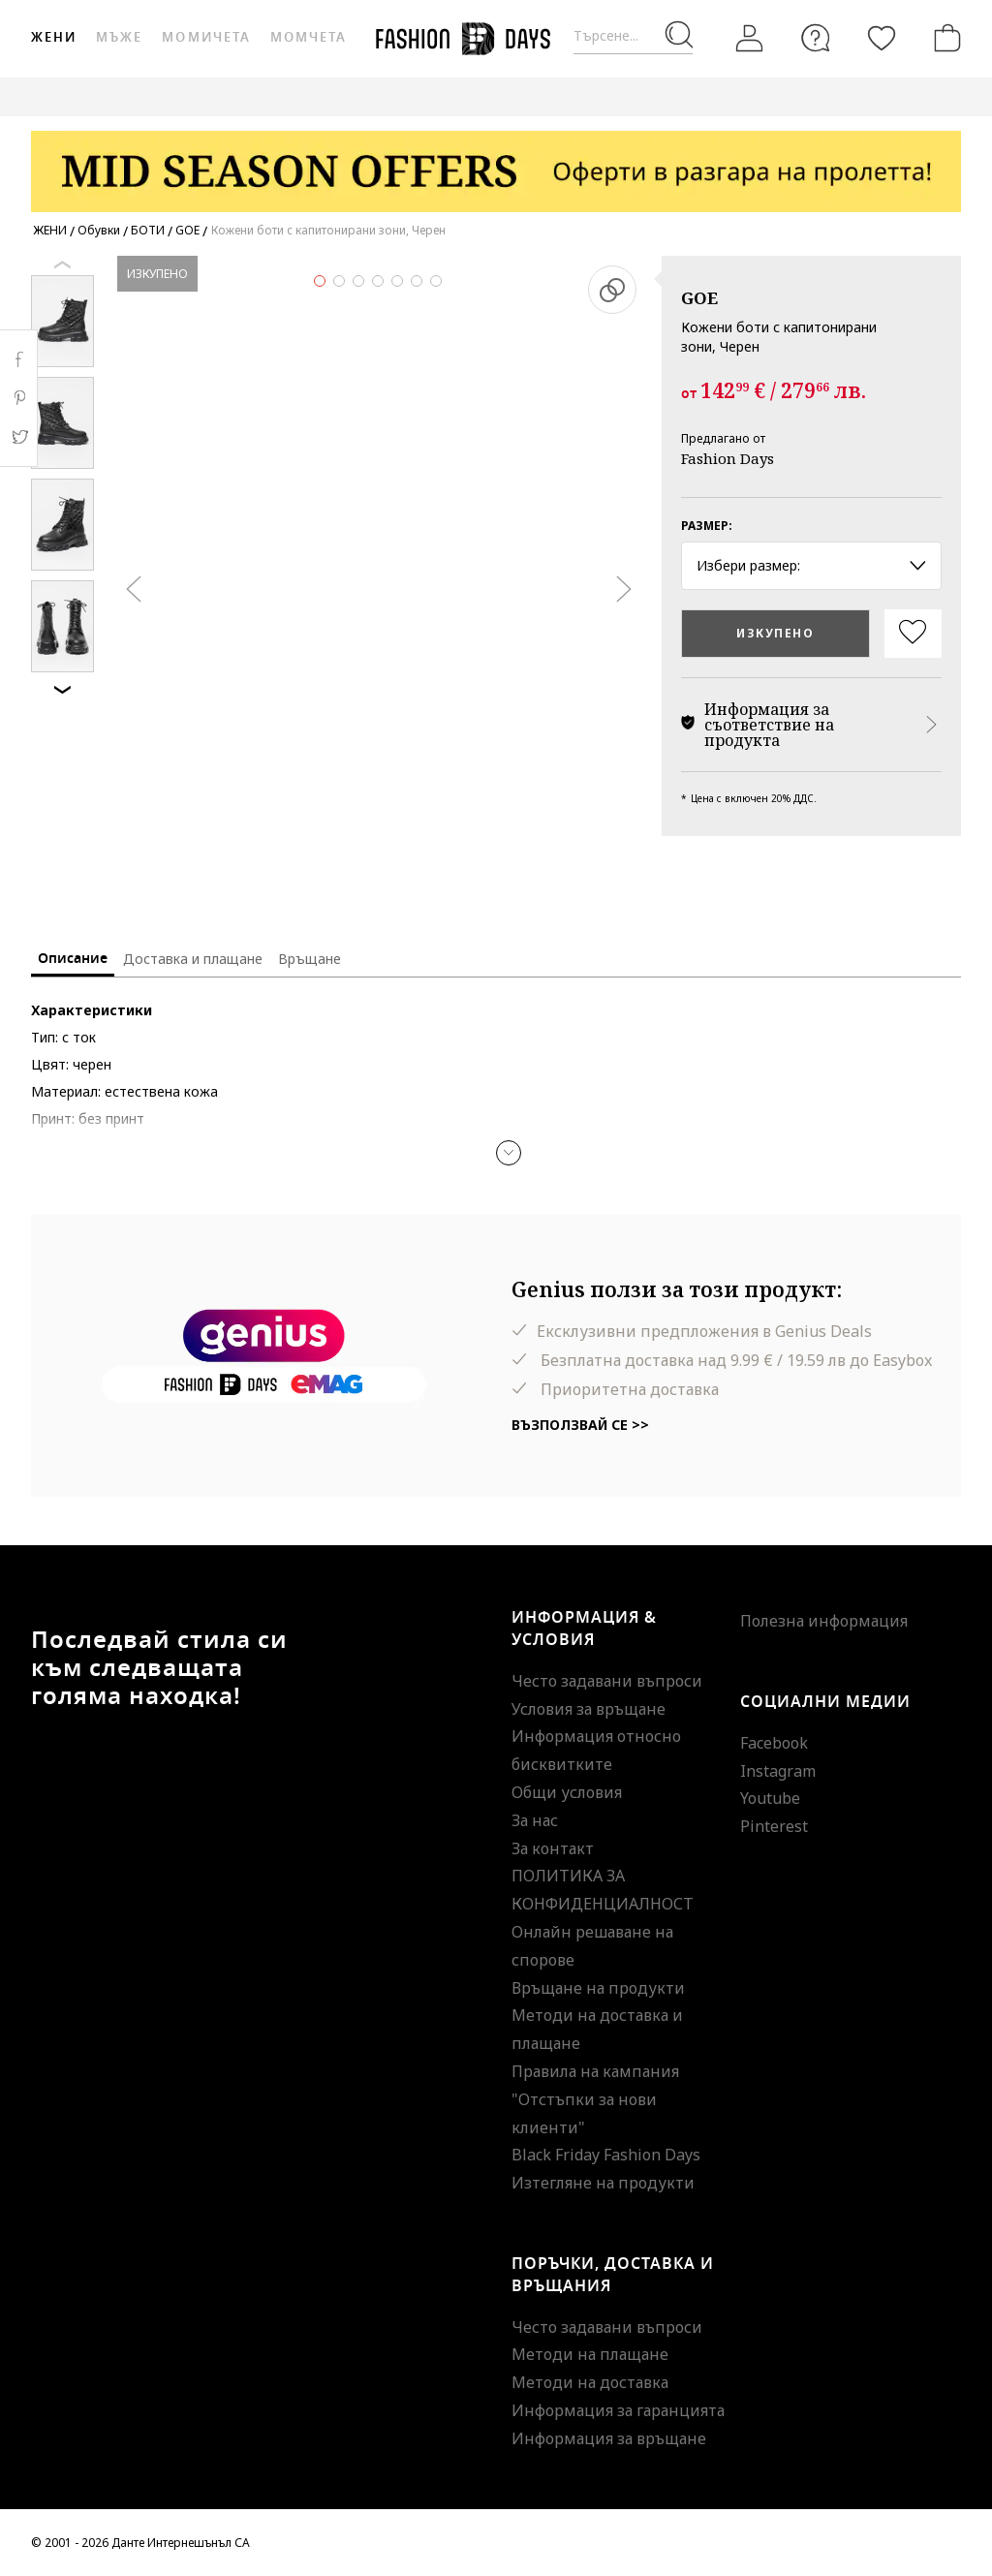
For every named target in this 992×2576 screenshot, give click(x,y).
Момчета (308, 37)
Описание (73, 958)
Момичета (206, 37)
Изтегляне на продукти (603, 2182)
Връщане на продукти (598, 1988)
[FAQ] (815, 38)
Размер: (706, 525)
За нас (535, 1820)
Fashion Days (727, 458)
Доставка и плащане (193, 958)
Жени (54, 37)
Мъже (119, 37)
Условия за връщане (589, 1709)
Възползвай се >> (580, 1424)
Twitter (19, 437)
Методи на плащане (590, 2354)
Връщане (309, 958)
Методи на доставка (590, 2382)
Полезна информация (824, 1620)
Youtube (770, 1798)
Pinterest (774, 1826)
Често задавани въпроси (607, 1680)
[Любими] (881, 38)
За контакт (553, 1848)
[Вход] (749, 39)
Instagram (778, 1771)
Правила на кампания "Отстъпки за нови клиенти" (595, 2099)
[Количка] (943, 38)
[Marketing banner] (496, 162)
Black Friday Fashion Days (606, 2154)
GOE (699, 298)
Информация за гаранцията (618, 2410)
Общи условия (567, 1792)
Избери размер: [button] (811, 565)
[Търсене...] (633, 36)
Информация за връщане (609, 2438)
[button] (508, 1152)
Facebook (774, 1743)
